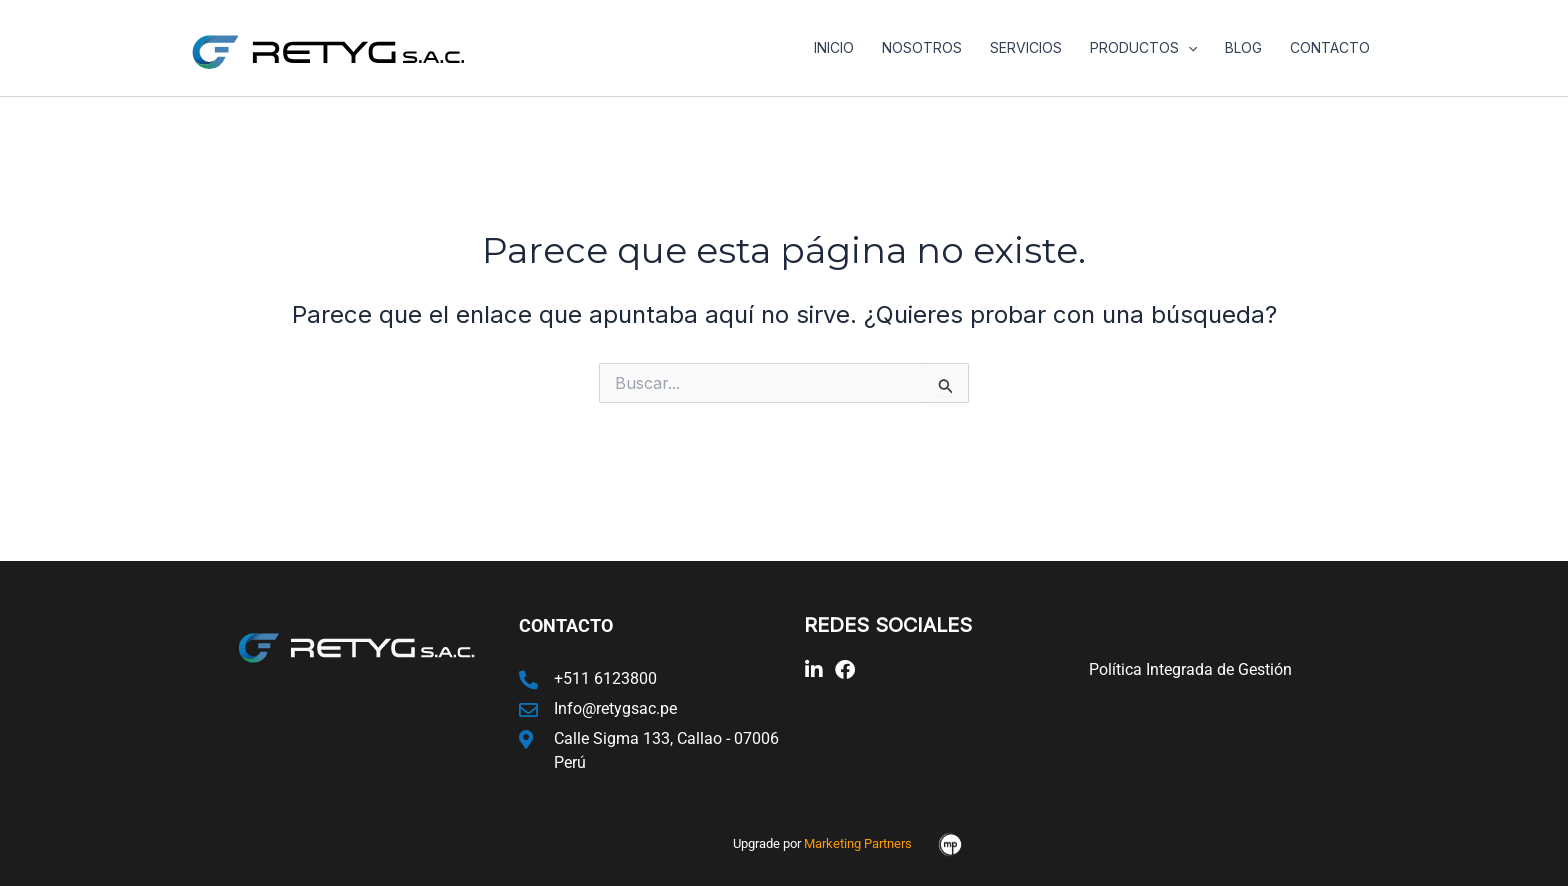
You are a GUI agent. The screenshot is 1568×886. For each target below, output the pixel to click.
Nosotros (922, 47)
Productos (1143, 48)
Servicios (1026, 47)
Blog (1243, 47)
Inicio (834, 47)
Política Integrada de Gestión (1190, 669)
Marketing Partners (858, 843)
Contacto (1330, 47)
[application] (1188, 48)
